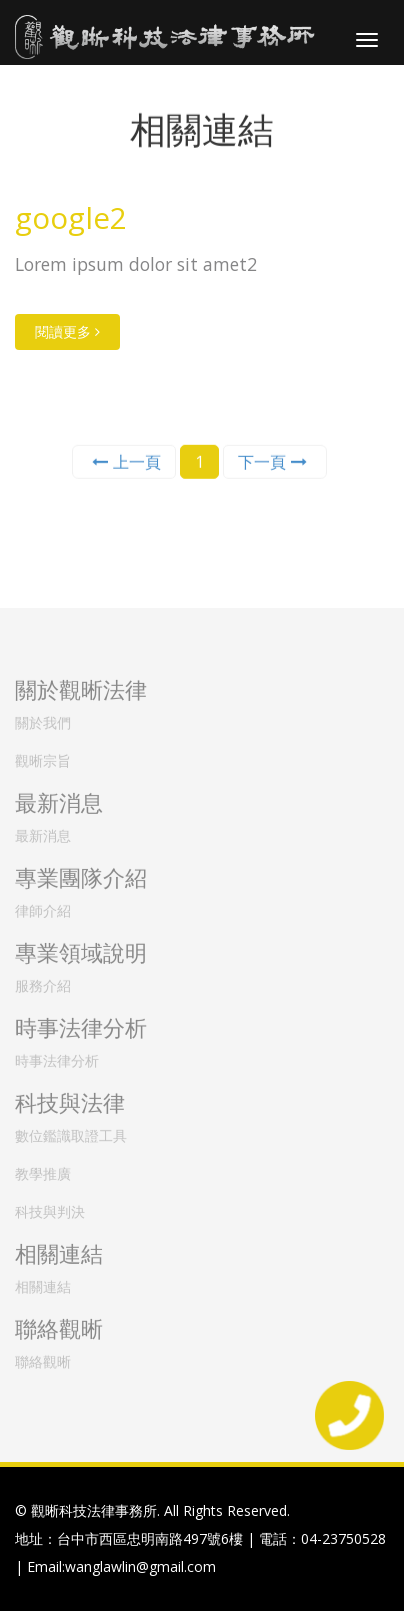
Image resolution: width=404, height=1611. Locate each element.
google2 (71, 217)
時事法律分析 (57, 1055)
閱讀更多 (67, 331)
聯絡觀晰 (43, 1356)
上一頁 (126, 461)
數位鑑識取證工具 (71, 1130)
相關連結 (43, 1281)
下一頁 (272, 461)
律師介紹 (43, 905)
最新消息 (43, 830)
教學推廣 (43, 1168)
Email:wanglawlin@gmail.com (121, 1566)
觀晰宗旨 (43, 755)
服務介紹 (43, 980)
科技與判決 (50, 1206)
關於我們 (43, 717)
